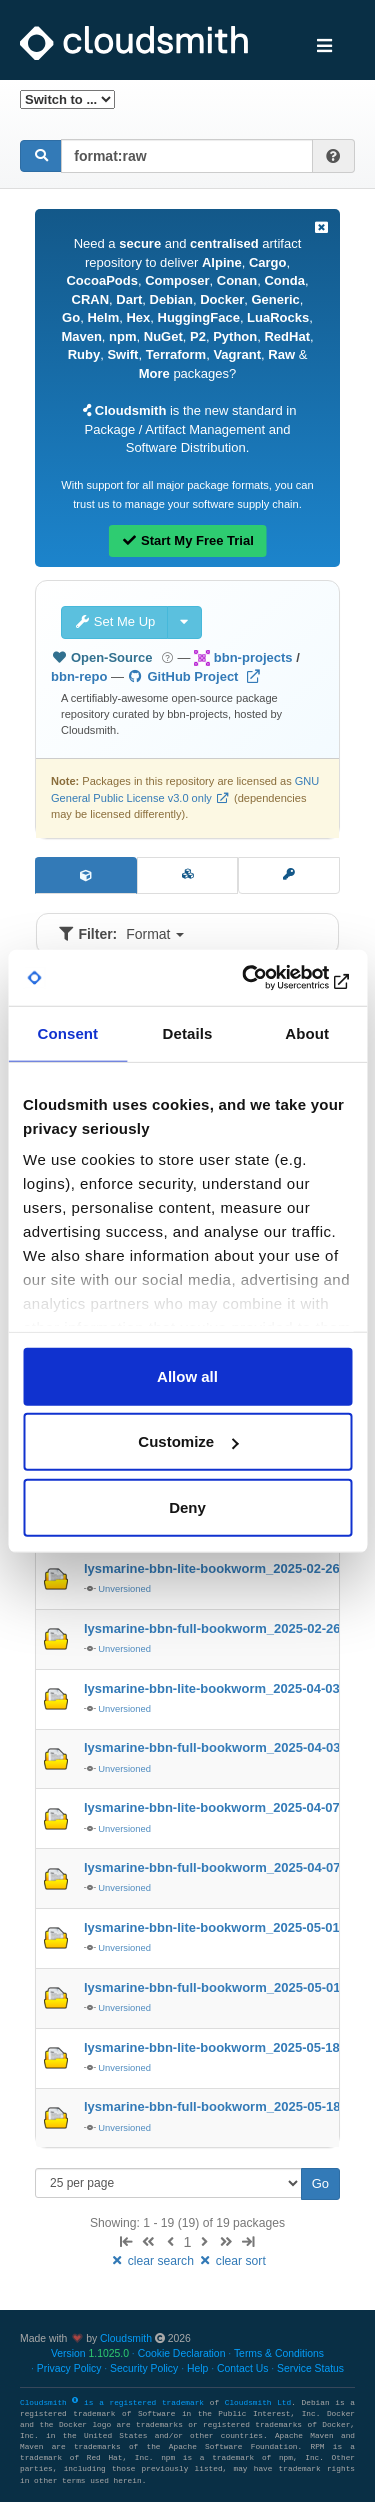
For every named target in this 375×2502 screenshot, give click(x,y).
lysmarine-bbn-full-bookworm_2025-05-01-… (221, 1987)
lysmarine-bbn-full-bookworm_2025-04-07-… (221, 1867)
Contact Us (242, 2368)
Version (90, 2353)
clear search (153, 2261)
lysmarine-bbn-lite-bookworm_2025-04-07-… (220, 1807)
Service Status (310, 2368)
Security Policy (144, 2368)
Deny (187, 1506)
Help (197, 2368)
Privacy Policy (69, 2368)
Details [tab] (188, 1032)
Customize (188, 1441)
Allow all (187, 1375)
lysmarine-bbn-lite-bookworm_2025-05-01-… (220, 1927)
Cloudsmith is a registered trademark (115, 2403)
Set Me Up (114, 621)
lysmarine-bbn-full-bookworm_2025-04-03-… (221, 1747)
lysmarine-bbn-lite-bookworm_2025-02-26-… (220, 1568)
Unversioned (124, 1588)
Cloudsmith (126, 2338)
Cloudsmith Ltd (258, 2403)
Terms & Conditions (279, 2353)
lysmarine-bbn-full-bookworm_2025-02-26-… (221, 1628)
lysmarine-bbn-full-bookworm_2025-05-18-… (221, 2106)
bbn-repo (79, 676)
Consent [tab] (67, 1032)
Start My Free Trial (187, 540)
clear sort (231, 2261)
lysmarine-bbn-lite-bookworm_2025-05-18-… (220, 2047)
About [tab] (307, 1032)
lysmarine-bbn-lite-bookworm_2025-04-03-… (220, 1688)
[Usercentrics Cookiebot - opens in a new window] (267, 978)
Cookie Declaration (182, 2353)
